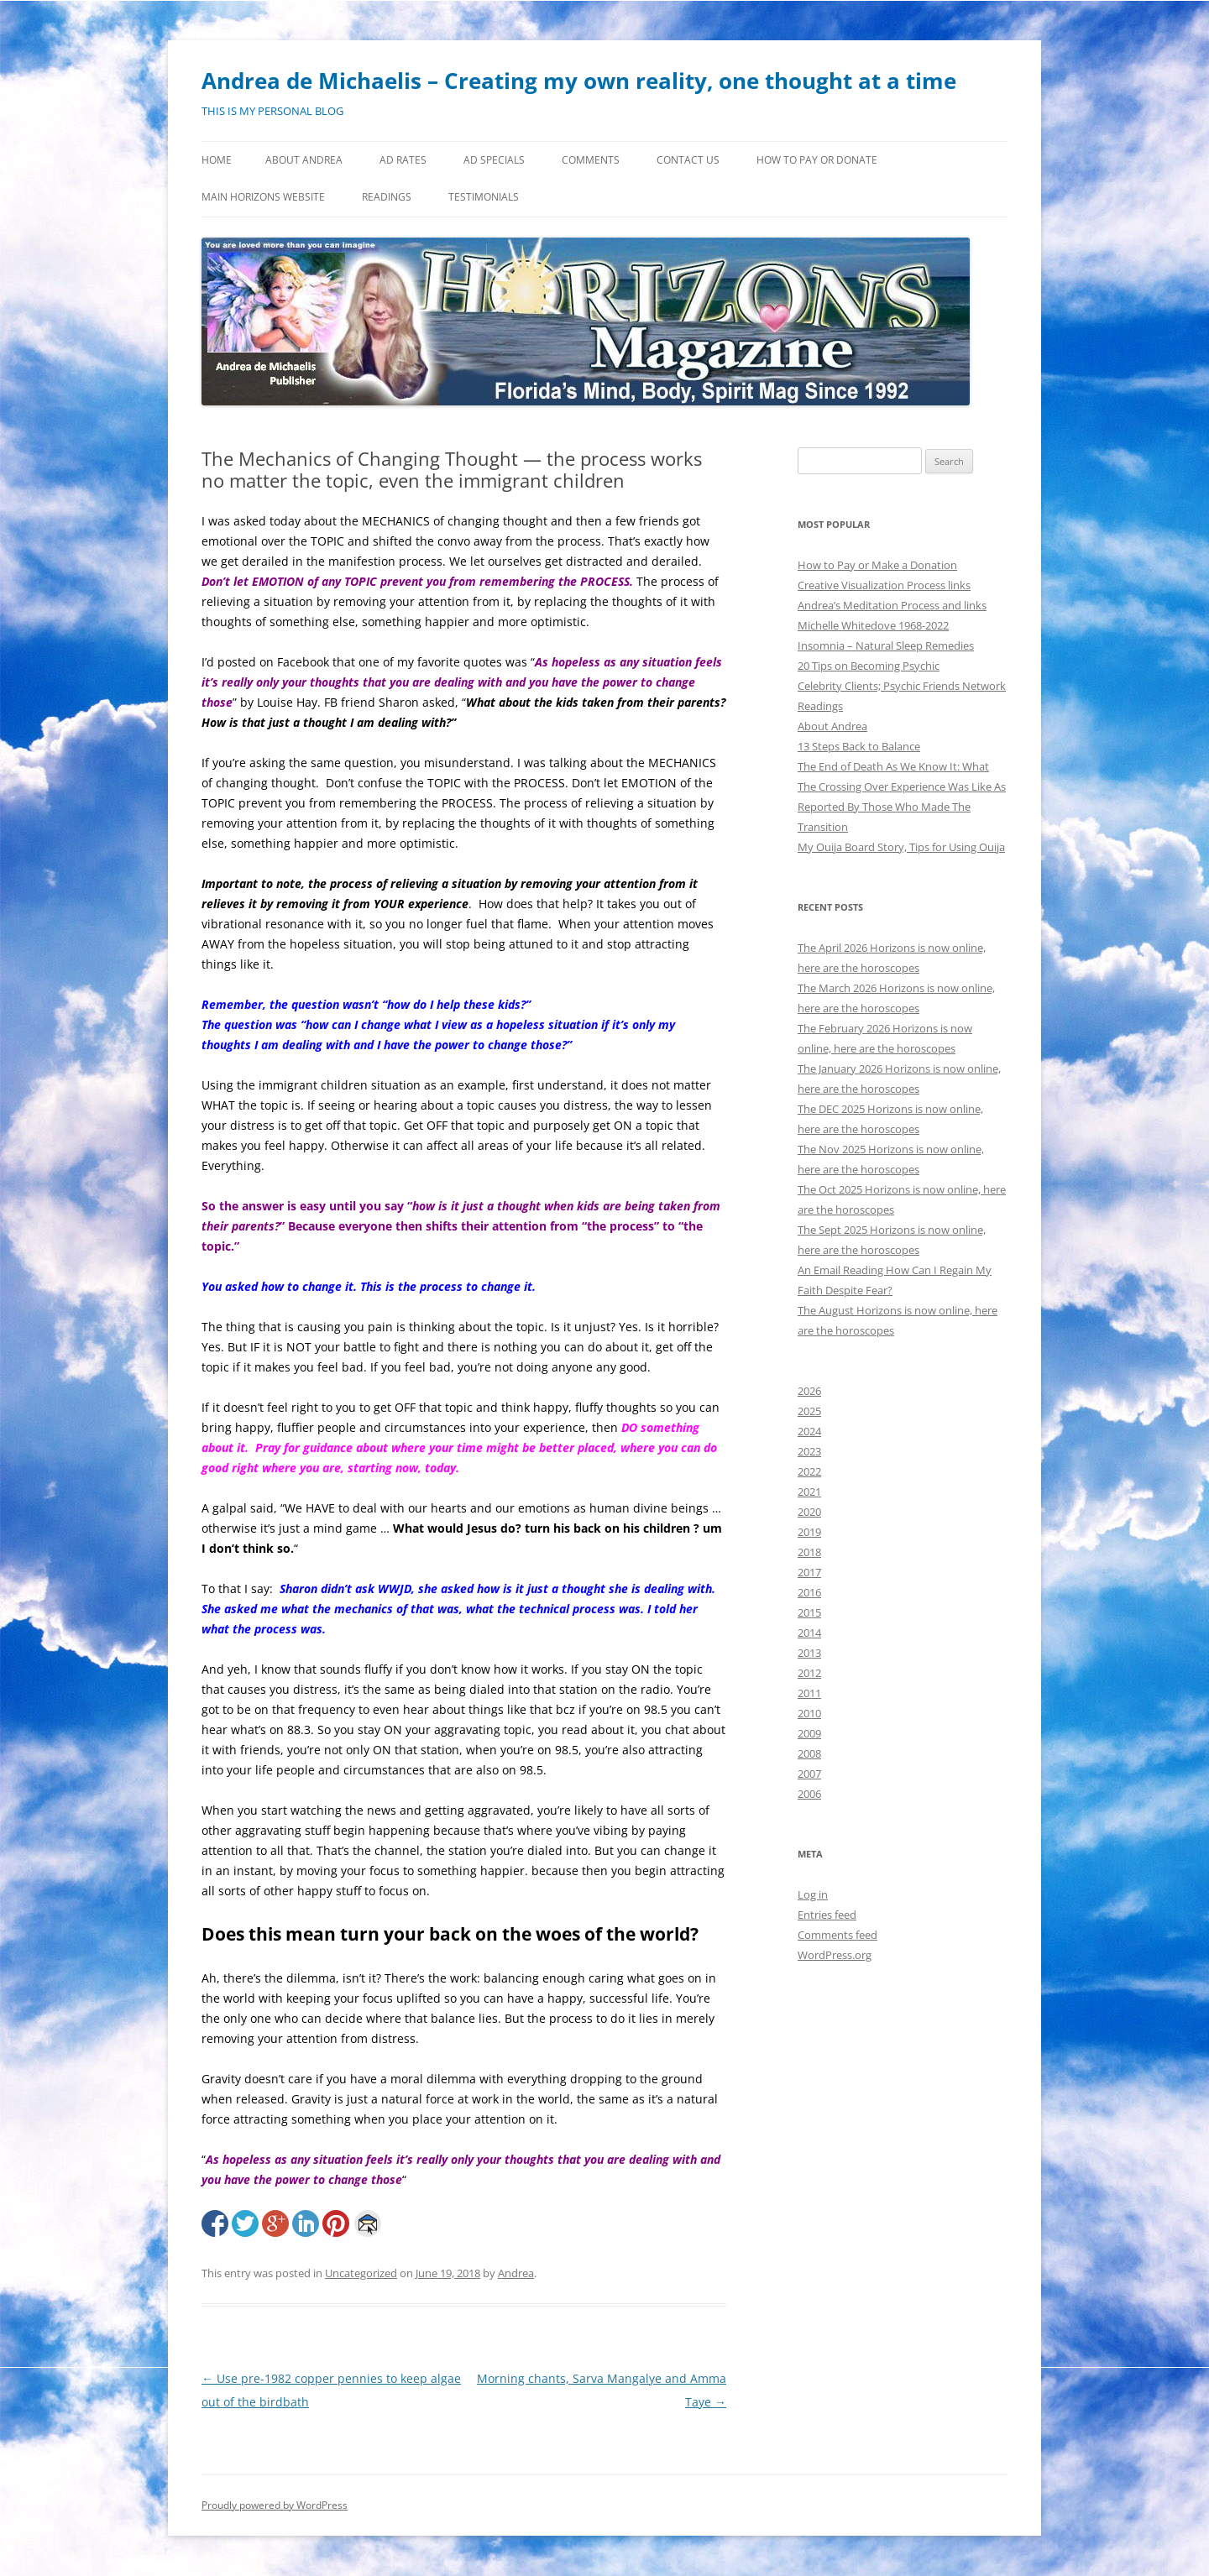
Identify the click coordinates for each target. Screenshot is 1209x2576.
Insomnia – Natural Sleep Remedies (886, 645)
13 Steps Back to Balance (859, 746)
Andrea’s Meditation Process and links (892, 605)
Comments (591, 160)
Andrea (516, 2273)
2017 (809, 1572)
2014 (809, 1632)
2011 (809, 1693)
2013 (809, 1652)
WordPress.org (834, 1954)
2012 (809, 1672)
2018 (809, 1552)
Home (217, 160)
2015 (809, 1612)
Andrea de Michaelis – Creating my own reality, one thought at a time (579, 80)
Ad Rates (403, 160)
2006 (809, 1793)
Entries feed (827, 1914)
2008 (809, 1753)
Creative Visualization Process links (884, 585)
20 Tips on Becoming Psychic (868, 665)
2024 (809, 1431)
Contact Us (688, 160)
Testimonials (483, 197)
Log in (813, 1894)
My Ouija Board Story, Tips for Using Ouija (901, 846)
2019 (809, 1531)
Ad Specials (494, 160)
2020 (809, 1511)
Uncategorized (361, 2273)
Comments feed (837, 1934)
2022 (809, 1471)
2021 (809, 1491)
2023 (809, 1451)
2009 (809, 1733)
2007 (809, 1773)
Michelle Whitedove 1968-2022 (873, 625)
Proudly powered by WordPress (275, 2505)
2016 (809, 1592)
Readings (386, 197)
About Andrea (304, 160)
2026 (809, 1390)
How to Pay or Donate (816, 160)
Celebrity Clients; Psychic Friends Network (902, 685)
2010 (809, 1713)
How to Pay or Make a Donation (877, 564)
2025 (809, 1411)
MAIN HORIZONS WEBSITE (263, 197)
